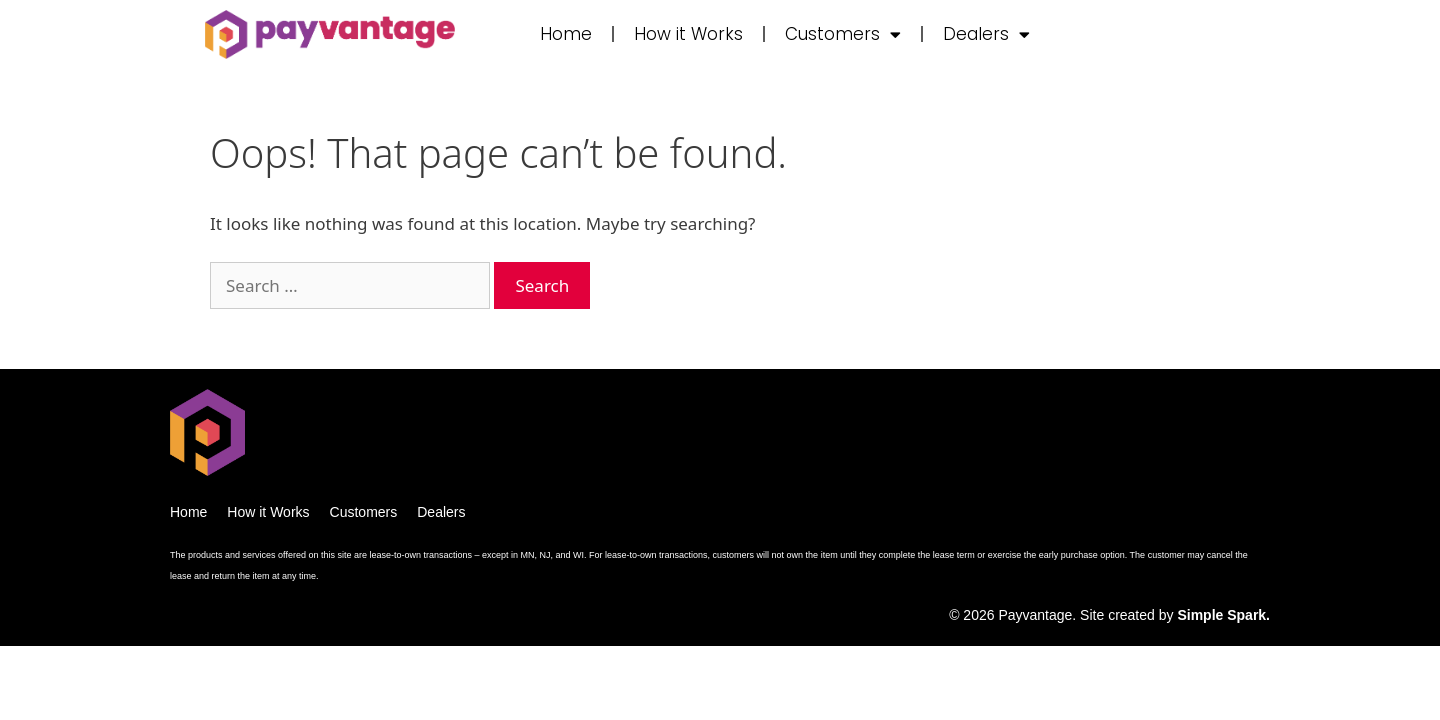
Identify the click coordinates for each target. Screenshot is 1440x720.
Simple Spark (1221, 615)
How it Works (688, 34)
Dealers (986, 34)
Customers (843, 34)
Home (566, 34)
